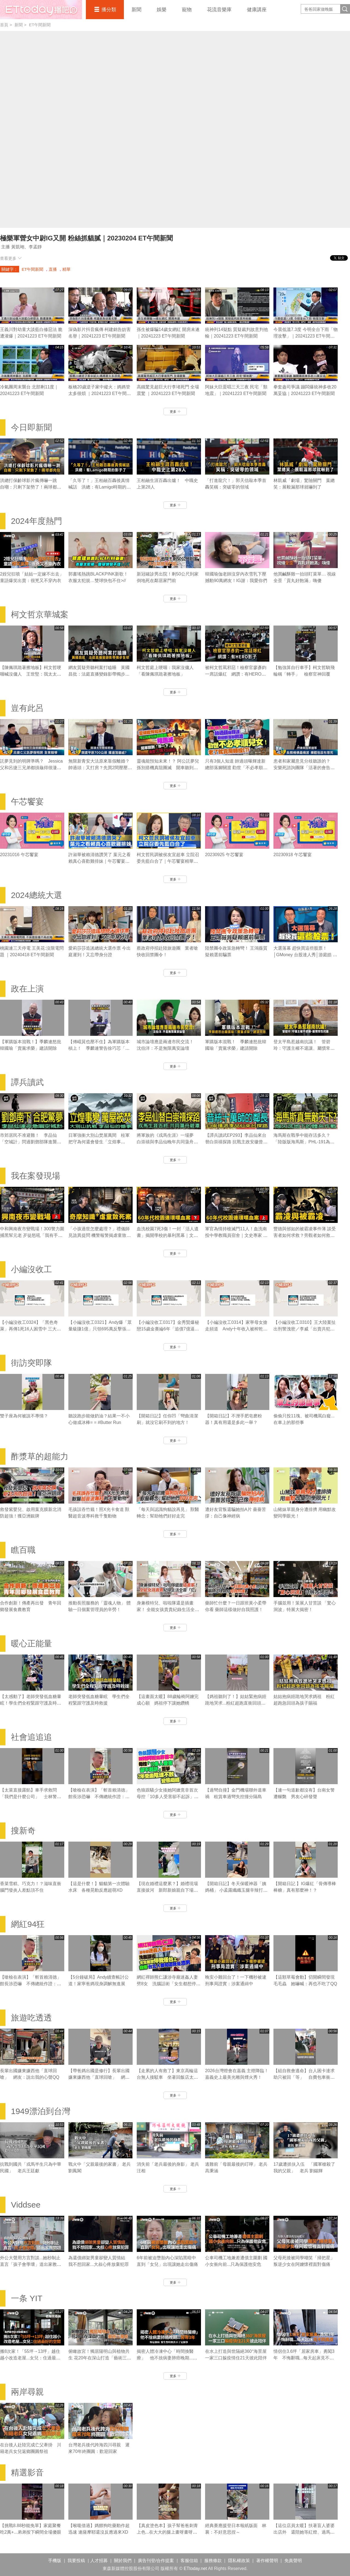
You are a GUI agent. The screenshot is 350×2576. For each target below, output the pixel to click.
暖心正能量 (31, 1643)
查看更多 (11, 258)
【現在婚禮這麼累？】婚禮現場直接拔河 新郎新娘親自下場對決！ (167, 1890)
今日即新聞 (31, 427)
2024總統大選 (36, 895)
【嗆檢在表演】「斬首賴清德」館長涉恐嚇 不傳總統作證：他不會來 (99, 1796)
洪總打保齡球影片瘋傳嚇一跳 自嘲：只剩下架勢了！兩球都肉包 (30, 487)
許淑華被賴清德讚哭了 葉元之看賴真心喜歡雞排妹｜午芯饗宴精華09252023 (99, 861)
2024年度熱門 (36, 520)
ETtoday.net (195, 2568)
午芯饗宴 (27, 801)
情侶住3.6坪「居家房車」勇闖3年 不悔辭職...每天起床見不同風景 (303, 2358)
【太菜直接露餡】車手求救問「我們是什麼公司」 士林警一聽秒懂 (30, 1796)
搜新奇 (23, 1830)
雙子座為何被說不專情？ (24, 1416)
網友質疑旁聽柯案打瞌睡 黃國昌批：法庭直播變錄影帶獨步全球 (99, 674)
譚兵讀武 (27, 1082)
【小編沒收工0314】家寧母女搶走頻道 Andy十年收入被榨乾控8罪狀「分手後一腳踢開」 (236, 1329)
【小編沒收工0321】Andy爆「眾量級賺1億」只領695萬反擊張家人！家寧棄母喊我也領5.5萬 (100, 1329)
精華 (66, 269)
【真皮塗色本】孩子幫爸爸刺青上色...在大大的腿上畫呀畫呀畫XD (167, 2532)
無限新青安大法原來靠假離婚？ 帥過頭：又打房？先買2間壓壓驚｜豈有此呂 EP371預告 (100, 768)
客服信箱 (189, 2560)
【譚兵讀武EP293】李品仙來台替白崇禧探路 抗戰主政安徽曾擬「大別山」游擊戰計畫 (236, 1142)
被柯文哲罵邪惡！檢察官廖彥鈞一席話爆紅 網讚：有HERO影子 (235, 674)
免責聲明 (293, 2560)
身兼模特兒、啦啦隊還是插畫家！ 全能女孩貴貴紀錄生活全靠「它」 (168, 1609)
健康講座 (257, 9)
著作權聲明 (267, 2560)
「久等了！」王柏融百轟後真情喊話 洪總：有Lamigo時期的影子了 (99, 487)
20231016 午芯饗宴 (19, 854)
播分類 (108, 9)
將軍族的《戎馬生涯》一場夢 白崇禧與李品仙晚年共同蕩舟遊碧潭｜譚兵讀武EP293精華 (167, 1142)
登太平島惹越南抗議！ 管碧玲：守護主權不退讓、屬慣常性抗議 (304, 1048)
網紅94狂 (28, 1924)
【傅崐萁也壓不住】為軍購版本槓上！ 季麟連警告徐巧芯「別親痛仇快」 (99, 1048)
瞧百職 (23, 1549)
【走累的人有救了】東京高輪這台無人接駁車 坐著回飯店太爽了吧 (167, 2077)
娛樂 (162, 9)
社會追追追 (31, 1736)
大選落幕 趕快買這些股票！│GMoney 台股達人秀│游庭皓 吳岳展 (305, 955)
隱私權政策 (239, 2560)
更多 (175, 412)
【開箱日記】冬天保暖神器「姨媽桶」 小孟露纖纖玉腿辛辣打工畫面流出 (236, 1890)
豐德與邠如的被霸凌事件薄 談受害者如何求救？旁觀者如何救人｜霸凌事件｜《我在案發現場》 (304, 1235)
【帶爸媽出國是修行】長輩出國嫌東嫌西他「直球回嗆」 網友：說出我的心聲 (99, 2077)
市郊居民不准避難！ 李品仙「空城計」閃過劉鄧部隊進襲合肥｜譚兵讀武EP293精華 (30, 1142)
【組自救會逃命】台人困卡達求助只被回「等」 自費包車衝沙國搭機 (304, 2077)
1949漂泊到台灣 (40, 2111)
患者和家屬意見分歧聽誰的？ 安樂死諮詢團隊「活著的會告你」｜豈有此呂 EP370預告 (304, 768)
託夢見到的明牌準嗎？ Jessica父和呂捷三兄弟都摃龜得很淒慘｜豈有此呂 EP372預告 (31, 768)
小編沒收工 (31, 1269)
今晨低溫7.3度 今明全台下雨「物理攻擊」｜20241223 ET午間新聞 (305, 336)
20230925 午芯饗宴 (224, 854)
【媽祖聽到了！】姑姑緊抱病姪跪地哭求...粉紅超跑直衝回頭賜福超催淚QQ (235, 1703)
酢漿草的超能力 (39, 1456)
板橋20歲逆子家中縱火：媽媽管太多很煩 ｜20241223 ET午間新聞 (99, 393)
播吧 (41, 9)
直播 (53, 269)
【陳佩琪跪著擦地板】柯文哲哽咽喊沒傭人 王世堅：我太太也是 (30, 674)
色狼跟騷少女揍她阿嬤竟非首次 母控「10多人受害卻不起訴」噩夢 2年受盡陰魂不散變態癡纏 (169, 1796)
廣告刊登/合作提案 (156, 2560)
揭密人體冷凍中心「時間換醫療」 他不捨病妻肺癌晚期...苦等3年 (167, 2358)
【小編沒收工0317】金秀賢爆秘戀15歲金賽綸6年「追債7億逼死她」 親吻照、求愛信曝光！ (168, 1329)
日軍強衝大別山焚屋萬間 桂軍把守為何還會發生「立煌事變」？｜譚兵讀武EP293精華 (99, 1142)
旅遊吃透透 (31, 2017)
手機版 (54, 2560)
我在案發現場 (35, 1175)
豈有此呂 (27, 708)
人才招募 (99, 2560)
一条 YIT (26, 2298)
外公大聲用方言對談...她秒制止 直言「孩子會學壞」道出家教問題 (30, 2264)
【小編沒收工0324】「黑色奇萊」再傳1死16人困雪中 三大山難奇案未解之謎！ (30, 1329)
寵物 (187, 9)
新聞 (136, 9)
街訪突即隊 (31, 1362)
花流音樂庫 (219, 9)
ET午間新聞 (40, 24)
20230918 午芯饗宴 (292, 854)
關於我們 (123, 2560)
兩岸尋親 (27, 2391)
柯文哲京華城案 (39, 614)
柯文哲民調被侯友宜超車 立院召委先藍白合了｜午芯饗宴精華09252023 (168, 861)
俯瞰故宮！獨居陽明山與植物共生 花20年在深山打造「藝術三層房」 (99, 2358)
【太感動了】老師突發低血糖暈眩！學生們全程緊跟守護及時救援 (30, 1703)
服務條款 (213, 2560)
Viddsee (25, 2204)
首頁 (4, 24)
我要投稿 (76, 2560)
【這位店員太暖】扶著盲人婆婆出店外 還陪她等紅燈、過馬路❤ (304, 2532)
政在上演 (27, 988)
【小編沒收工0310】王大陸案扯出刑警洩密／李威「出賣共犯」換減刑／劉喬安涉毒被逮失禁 (304, 1329)
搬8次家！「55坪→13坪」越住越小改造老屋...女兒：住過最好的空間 (30, 2358)
